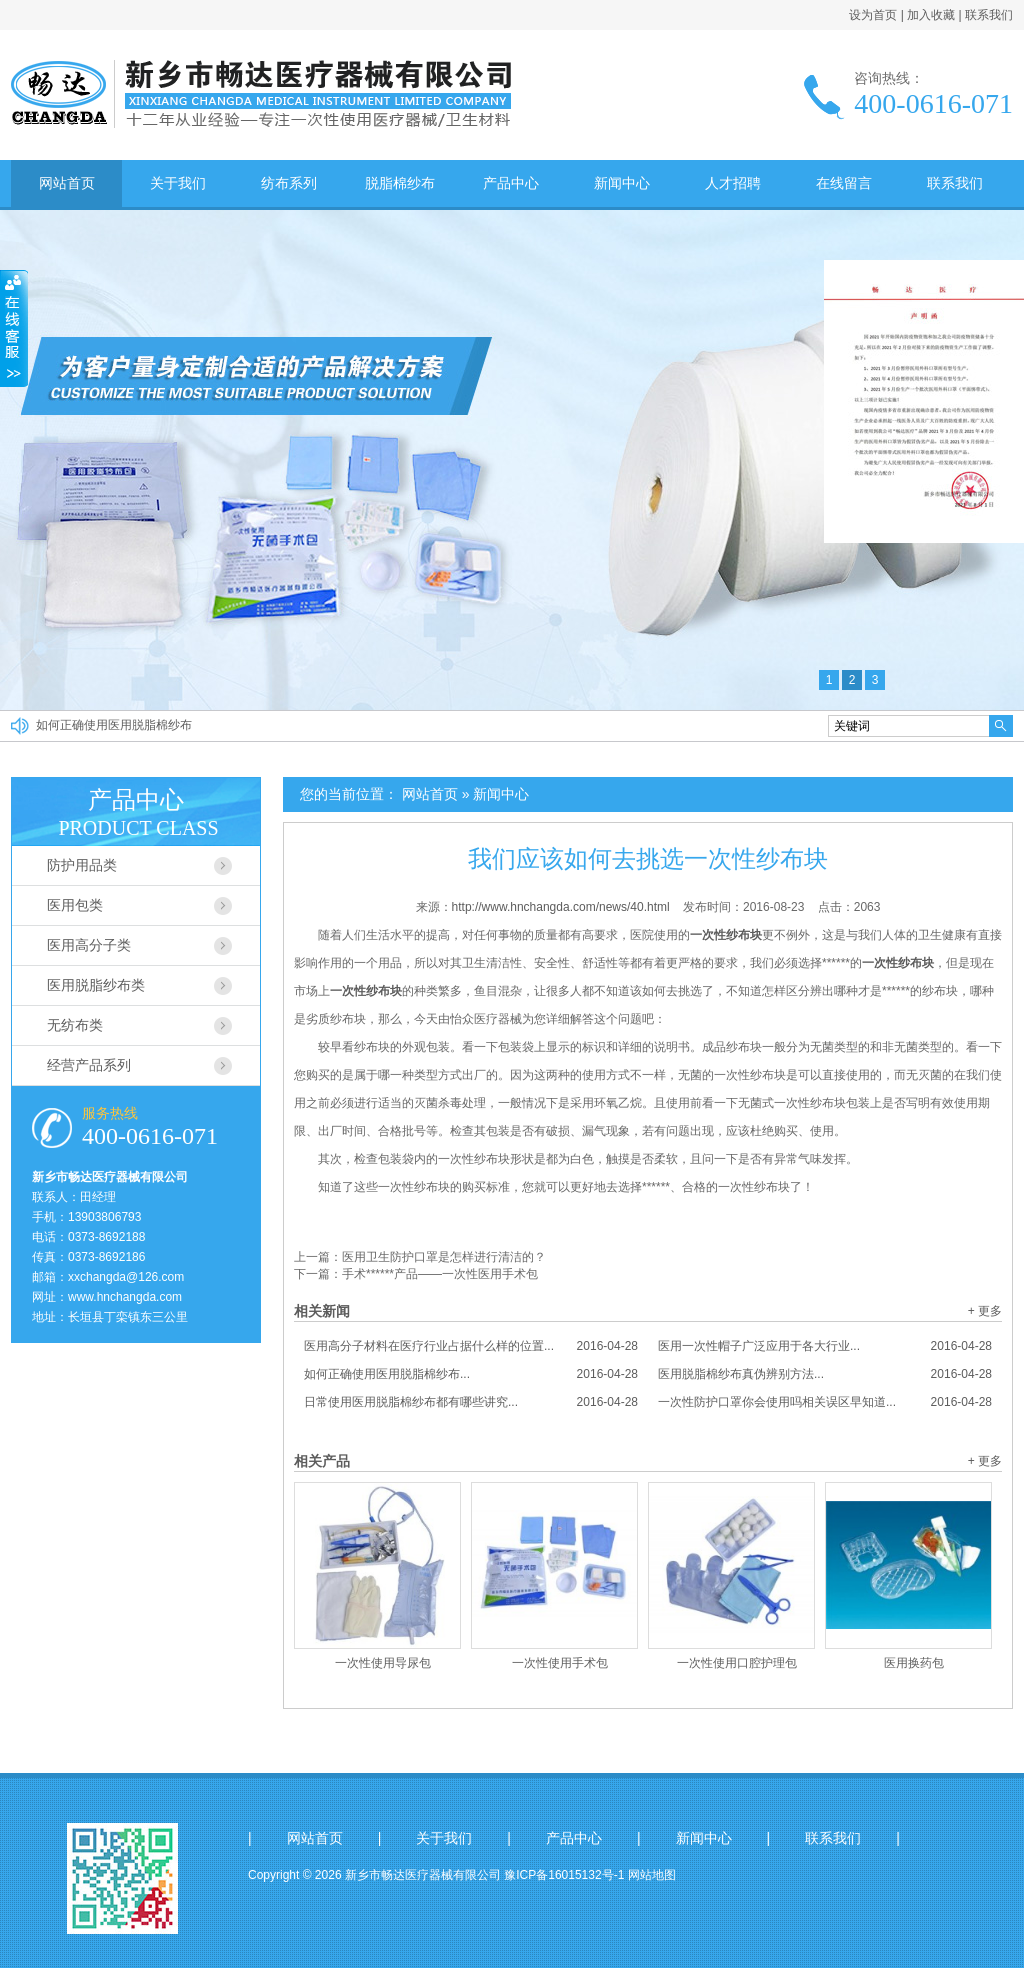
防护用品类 (82, 865)
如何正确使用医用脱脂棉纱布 (114, 726)
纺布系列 (289, 183)
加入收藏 (931, 15)
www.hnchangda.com (125, 1297)
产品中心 (511, 183)
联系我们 (989, 15)
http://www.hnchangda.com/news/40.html (561, 907)
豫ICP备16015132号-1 (564, 1875)
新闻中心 (622, 183)
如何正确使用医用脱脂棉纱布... (471, 1374)
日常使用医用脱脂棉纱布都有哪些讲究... (471, 1402)
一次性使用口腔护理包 (737, 1663)
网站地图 (652, 1875)
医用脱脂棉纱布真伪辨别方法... (825, 1374)
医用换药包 (914, 1663)
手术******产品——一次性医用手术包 (440, 1274)
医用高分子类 (89, 945)
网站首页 (67, 183)
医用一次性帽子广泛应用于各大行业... (825, 1346)
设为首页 (873, 15)
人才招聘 (733, 183)
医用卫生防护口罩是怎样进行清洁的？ (444, 1257)
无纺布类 (75, 1025)
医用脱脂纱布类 (96, 985)
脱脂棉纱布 (400, 183)
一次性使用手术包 (560, 1663)
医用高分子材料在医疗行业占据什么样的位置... (471, 1346)
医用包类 (75, 905)
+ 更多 (985, 1311)
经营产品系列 (89, 1065)
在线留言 (844, 183)
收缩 (14, 329)
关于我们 (178, 183)
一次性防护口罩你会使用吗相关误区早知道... (825, 1402)
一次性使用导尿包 (383, 1663)
